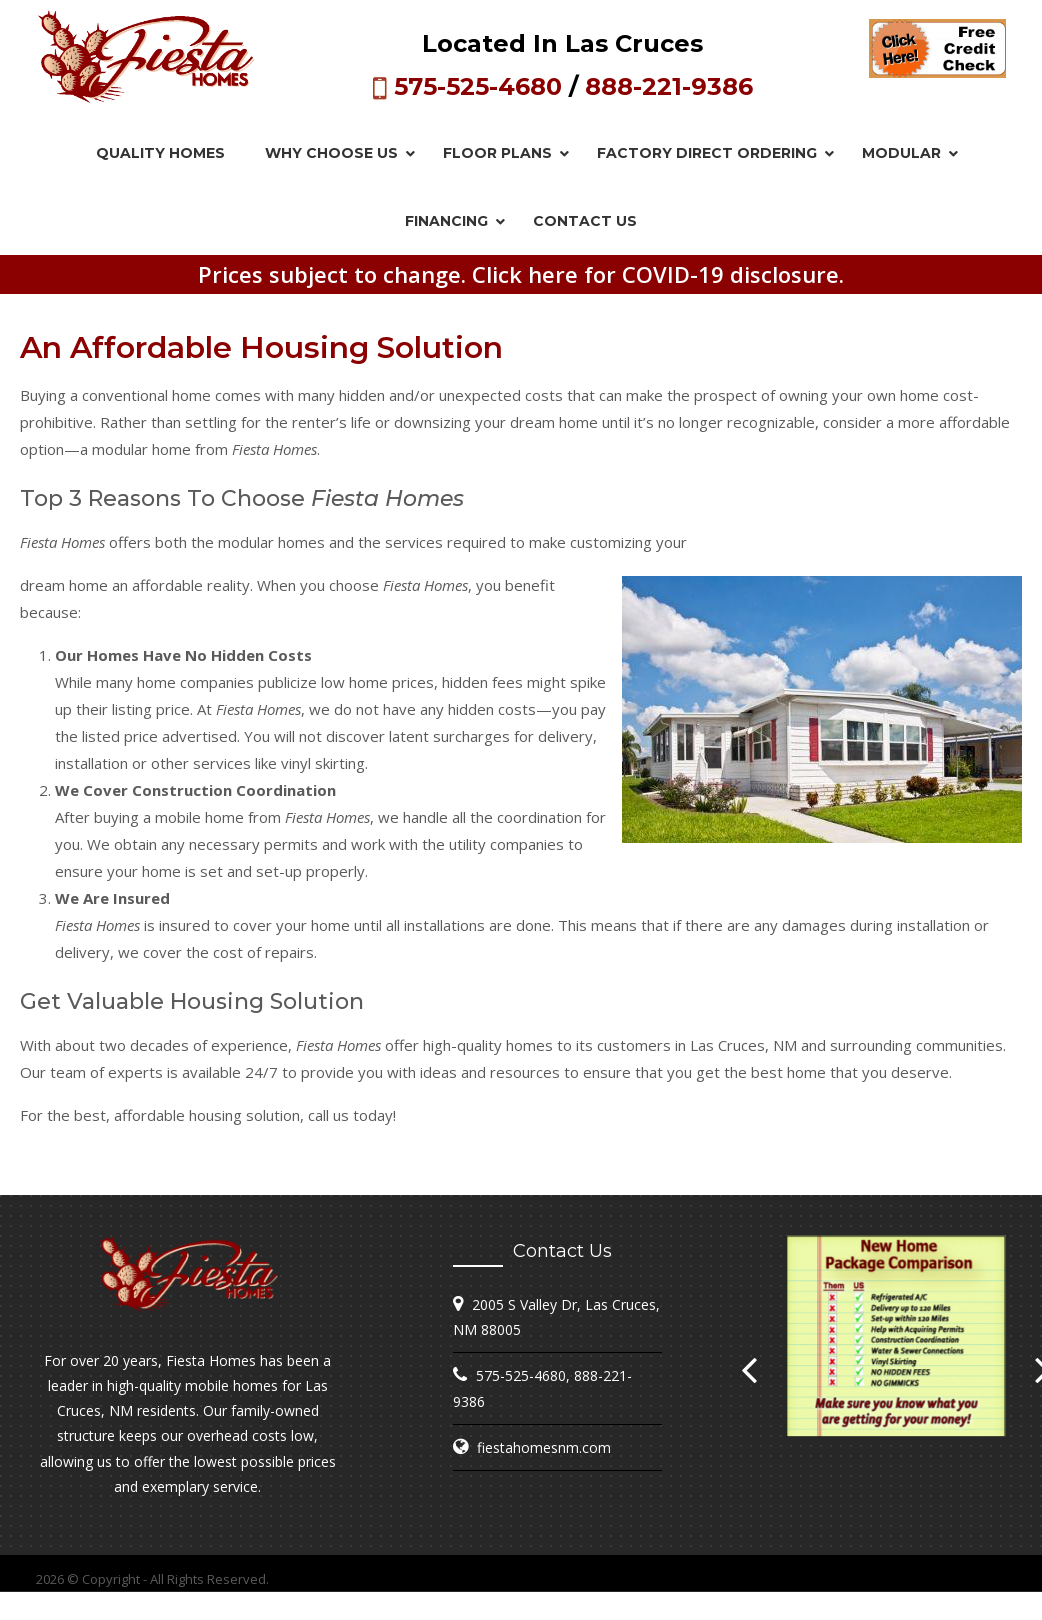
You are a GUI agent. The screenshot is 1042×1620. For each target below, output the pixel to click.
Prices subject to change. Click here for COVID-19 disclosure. (521, 274)
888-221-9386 (669, 86)
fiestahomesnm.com (544, 1447)
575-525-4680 (478, 86)
